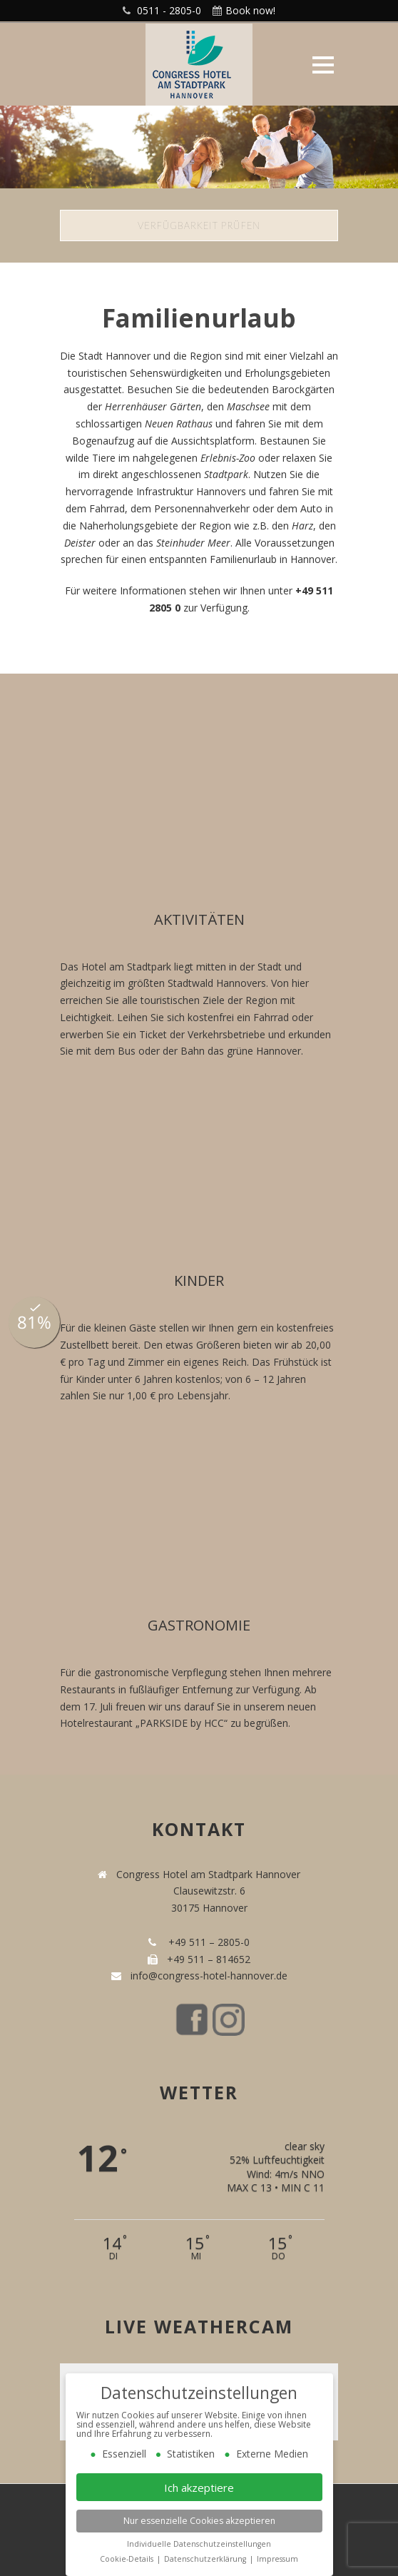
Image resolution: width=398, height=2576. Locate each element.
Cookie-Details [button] (127, 2559)
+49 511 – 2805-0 (206, 1942)
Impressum (277, 2559)
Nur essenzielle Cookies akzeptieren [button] (199, 2521)
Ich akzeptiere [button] (199, 2487)
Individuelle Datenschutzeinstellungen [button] (199, 2544)
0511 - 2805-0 (169, 10)
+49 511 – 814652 (207, 1959)
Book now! (250, 10)
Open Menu (322, 64)
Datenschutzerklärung (206, 2559)
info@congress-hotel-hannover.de (206, 1975)
